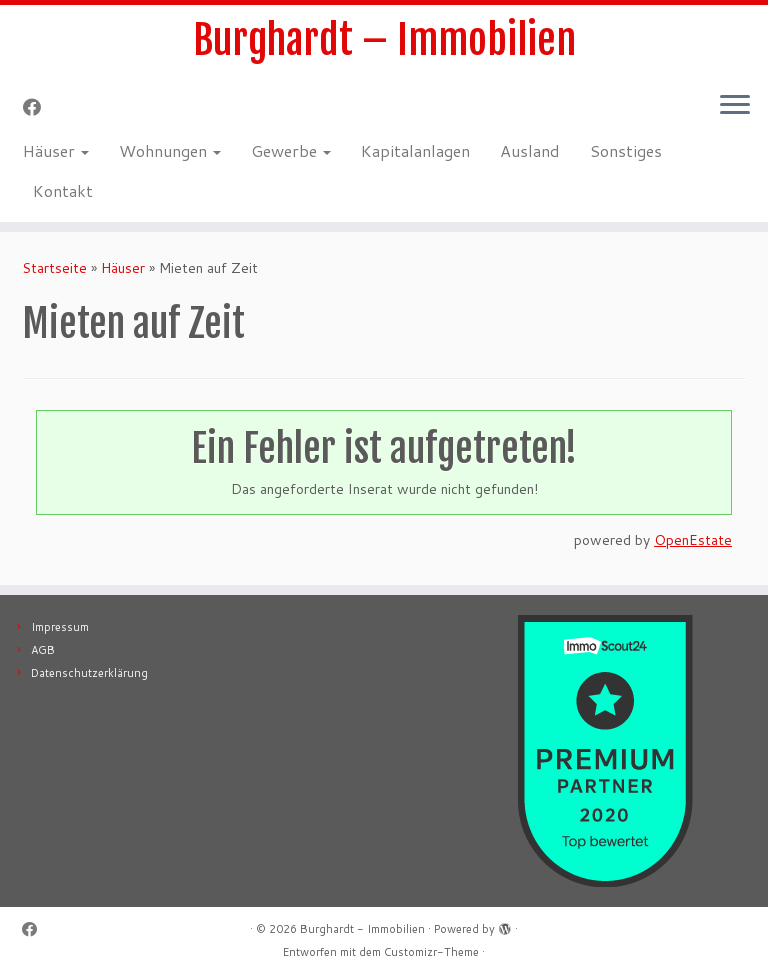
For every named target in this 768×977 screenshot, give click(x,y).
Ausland (530, 150)
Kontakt (63, 190)
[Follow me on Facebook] (38, 107)
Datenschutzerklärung (89, 673)
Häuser (56, 150)
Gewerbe (291, 150)
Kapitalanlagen (415, 150)
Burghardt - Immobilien (362, 929)
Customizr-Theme (431, 952)
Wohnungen (170, 150)
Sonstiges (626, 150)
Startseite (54, 268)
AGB (43, 650)
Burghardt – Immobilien (384, 40)
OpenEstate (693, 540)
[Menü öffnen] (735, 106)
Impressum (60, 627)
